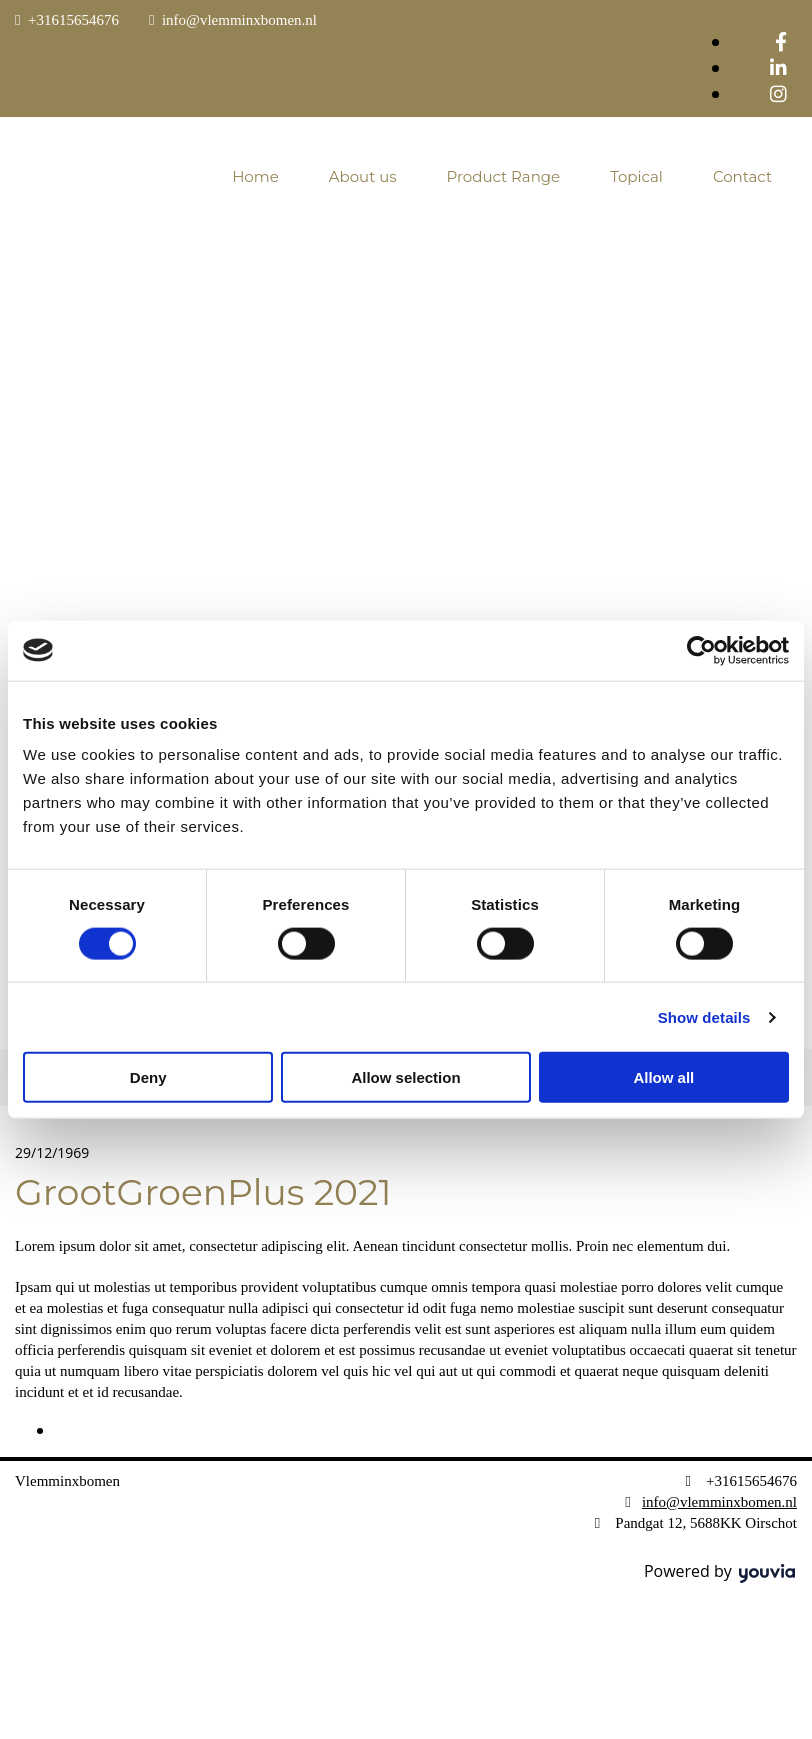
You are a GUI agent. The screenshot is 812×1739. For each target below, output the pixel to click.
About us (363, 176)
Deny (148, 1077)
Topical (636, 176)
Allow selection (405, 1077)
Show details (704, 1016)
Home (255, 176)
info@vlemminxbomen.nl (239, 20)
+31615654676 (73, 20)
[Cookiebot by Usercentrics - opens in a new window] (701, 650)
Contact (742, 176)
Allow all (663, 1077)
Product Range (504, 176)
